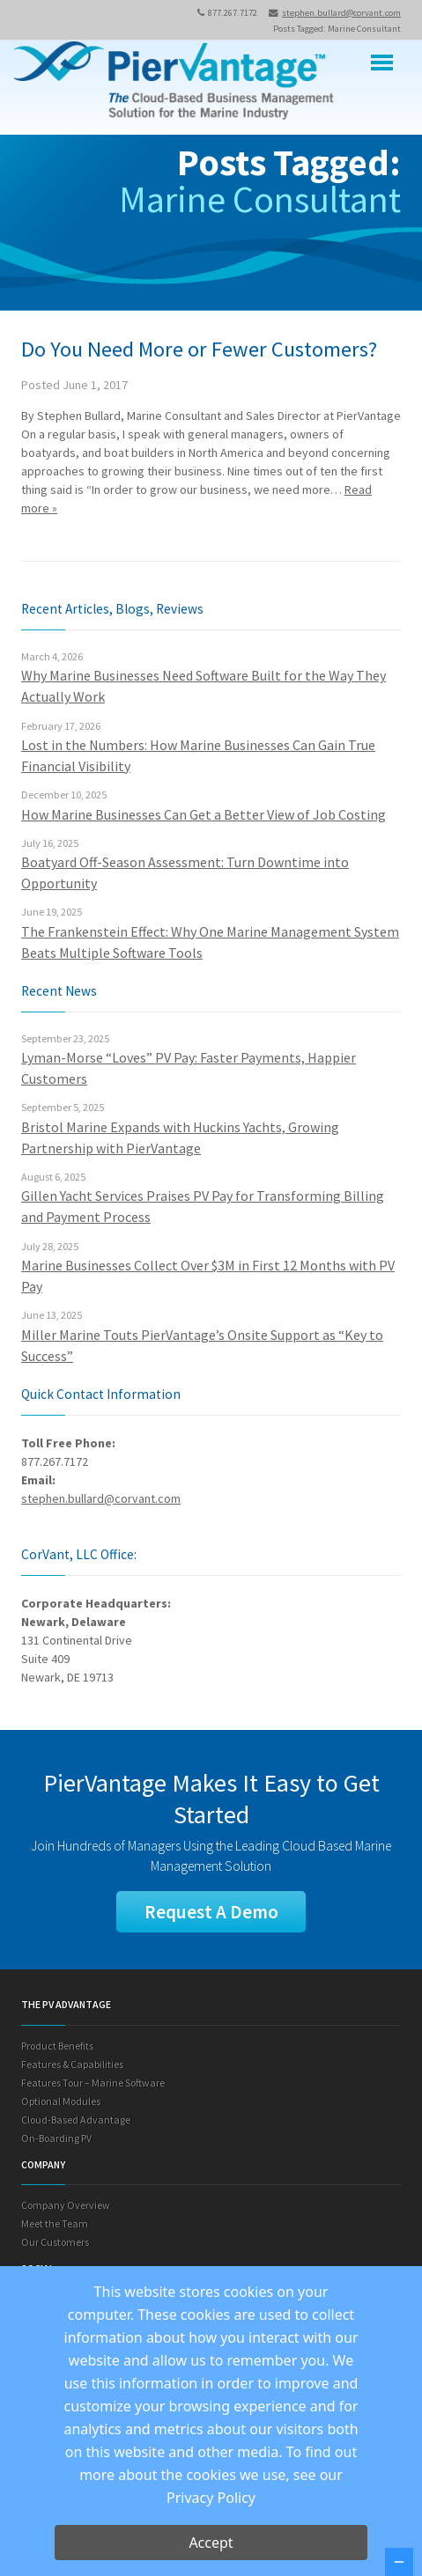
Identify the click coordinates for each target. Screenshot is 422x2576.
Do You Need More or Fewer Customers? (199, 349)
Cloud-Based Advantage (75, 2119)
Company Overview (65, 2205)
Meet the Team (54, 2223)
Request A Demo (211, 1912)
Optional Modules (60, 2101)
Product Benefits (57, 2045)
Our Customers (55, 2241)
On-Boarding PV (56, 2138)
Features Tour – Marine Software (93, 2082)
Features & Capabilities (72, 2064)
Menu (381, 62)
